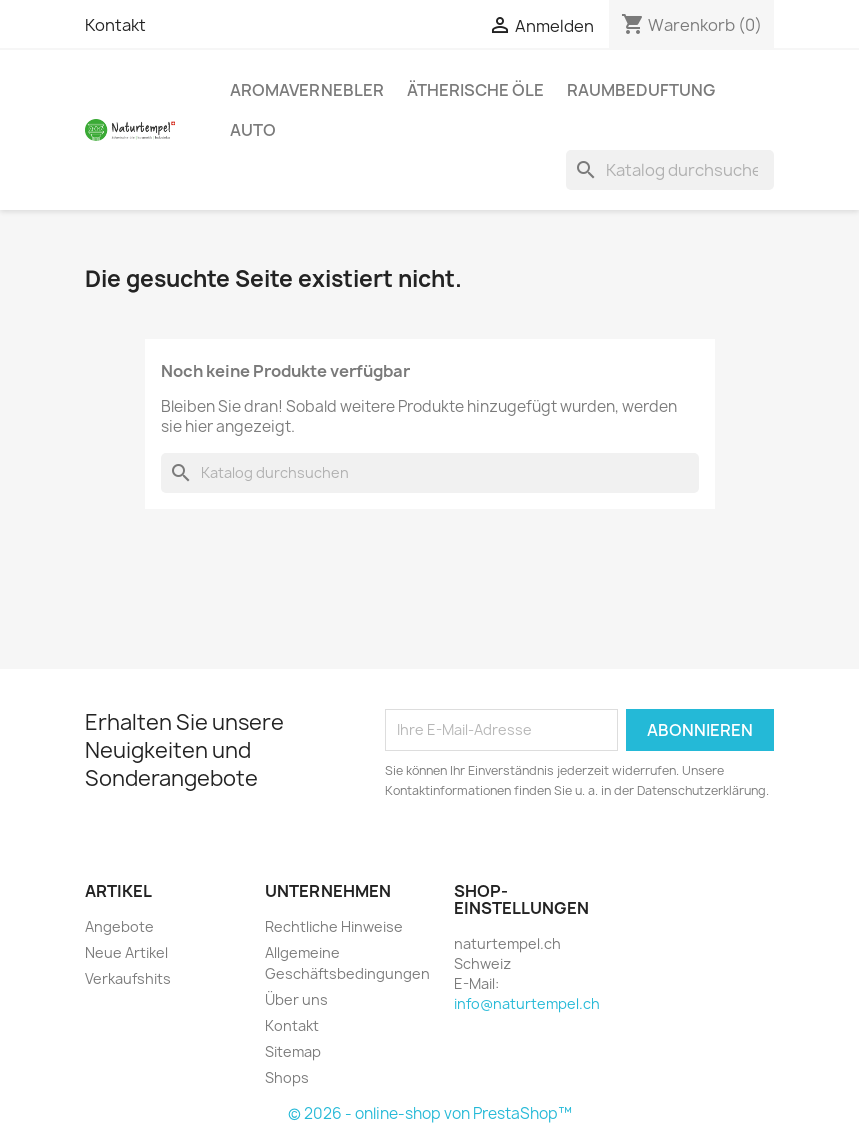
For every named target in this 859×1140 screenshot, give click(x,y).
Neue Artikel (126, 952)
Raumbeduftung (641, 90)
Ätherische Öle (475, 90)
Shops (287, 1077)
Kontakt (115, 25)
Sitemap (293, 1051)
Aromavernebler (307, 90)
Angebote (119, 926)
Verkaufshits (128, 978)
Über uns (296, 999)
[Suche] (670, 170)
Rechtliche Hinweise (334, 926)
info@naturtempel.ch (527, 1003)
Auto (253, 130)
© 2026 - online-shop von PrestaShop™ (430, 1113)
